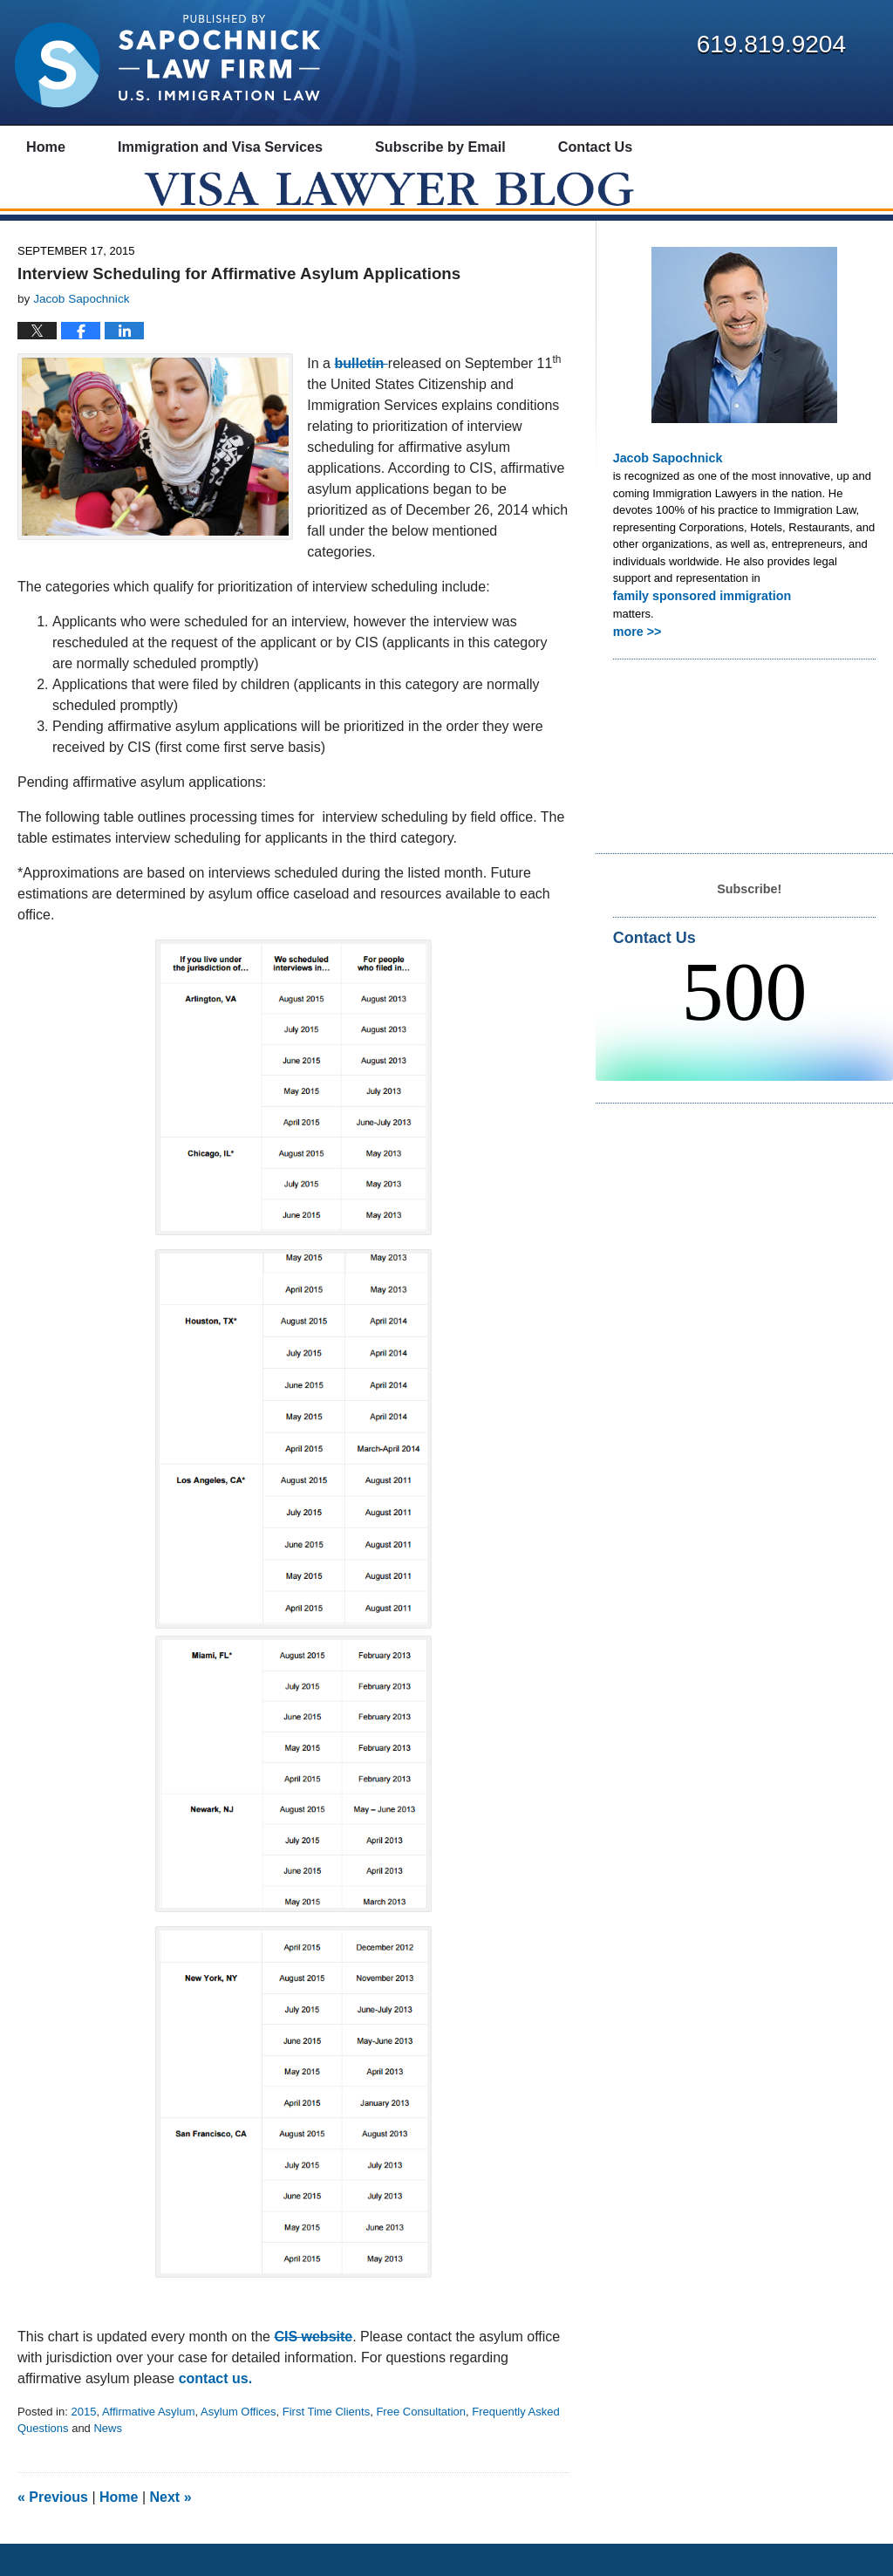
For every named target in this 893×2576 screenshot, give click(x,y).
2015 (83, 2443)
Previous (52, 2529)
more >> (635, 659)
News (107, 2460)
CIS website (313, 2368)
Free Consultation (421, 2443)
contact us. (217, 2410)
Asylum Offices (238, 2443)
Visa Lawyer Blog (167, 61)
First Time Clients (326, 2443)
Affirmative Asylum (148, 2443)
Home (118, 2529)
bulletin (360, 395)
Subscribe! (749, 915)
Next (171, 2529)
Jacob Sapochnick (662, 489)
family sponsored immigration (694, 625)
